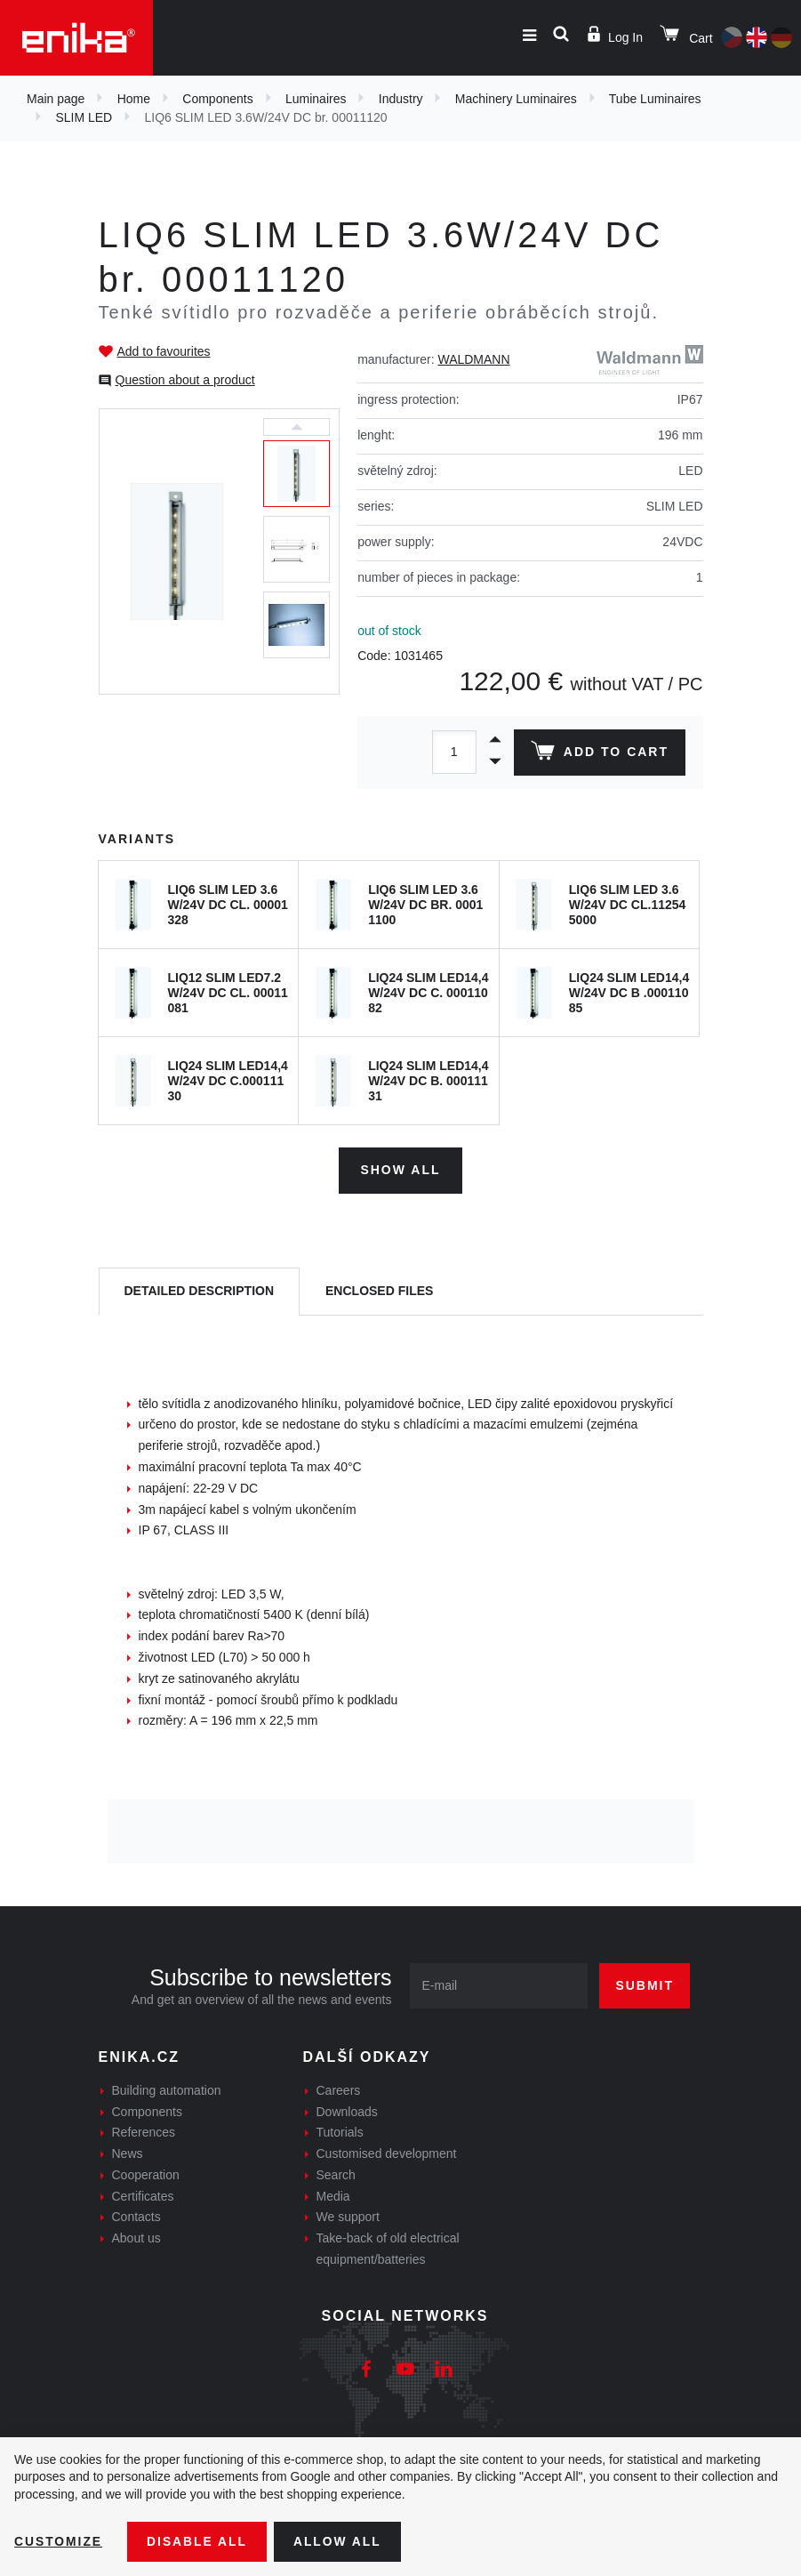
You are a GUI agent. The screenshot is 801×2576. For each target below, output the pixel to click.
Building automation (166, 2089)
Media (333, 2195)
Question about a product (185, 380)
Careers (338, 2089)
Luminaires (315, 99)
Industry (401, 99)
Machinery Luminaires (516, 99)
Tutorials (340, 2132)
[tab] (199, 1291)
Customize (58, 2541)
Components (217, 99)
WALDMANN (473, 359)
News (127, 2152)
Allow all (339, 2541)
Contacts (136, 2217)
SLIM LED (83, 117)
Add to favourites (164, 351)
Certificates (143, 2195)
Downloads (347, 2111)
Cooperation (146, 2174)
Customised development (386, 2152)
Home (133, 99)
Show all (400, 1169)
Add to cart (599, 754)
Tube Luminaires (655, 99)
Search (336, 2174)
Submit (644, 1984)
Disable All (198, 2541)
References (144, 2132)
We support (348, 2217)
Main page (55, 99)
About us (136, 2238)
